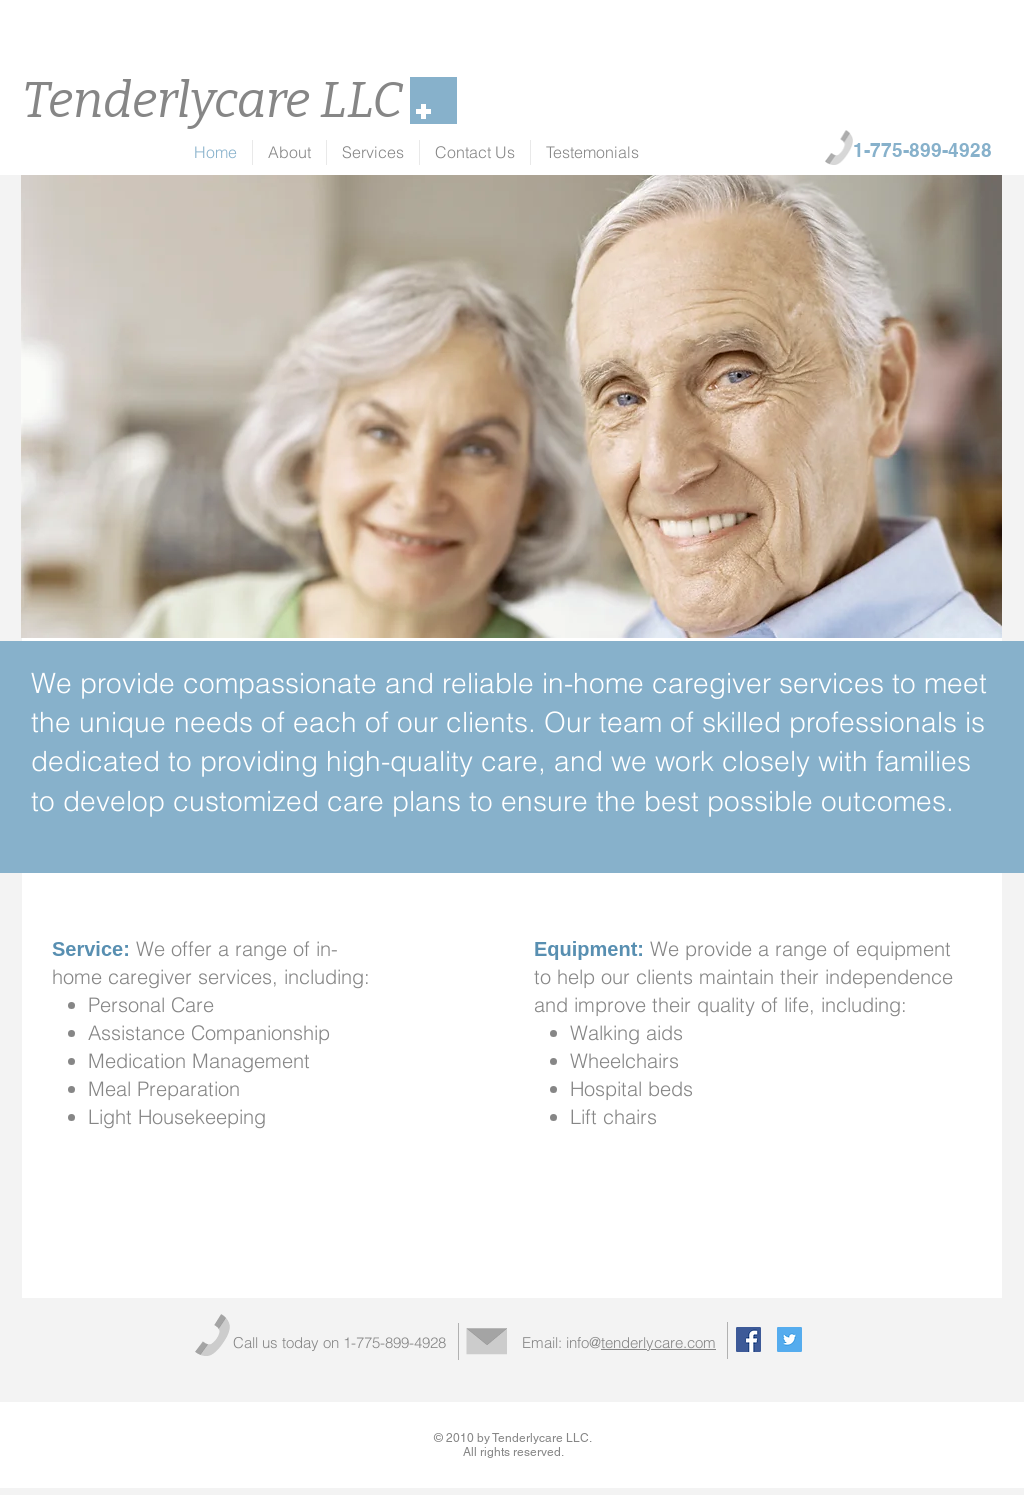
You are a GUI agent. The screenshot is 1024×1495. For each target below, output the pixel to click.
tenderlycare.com (658, 1342)
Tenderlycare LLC (212, 100)
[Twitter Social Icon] (789, 1339)
